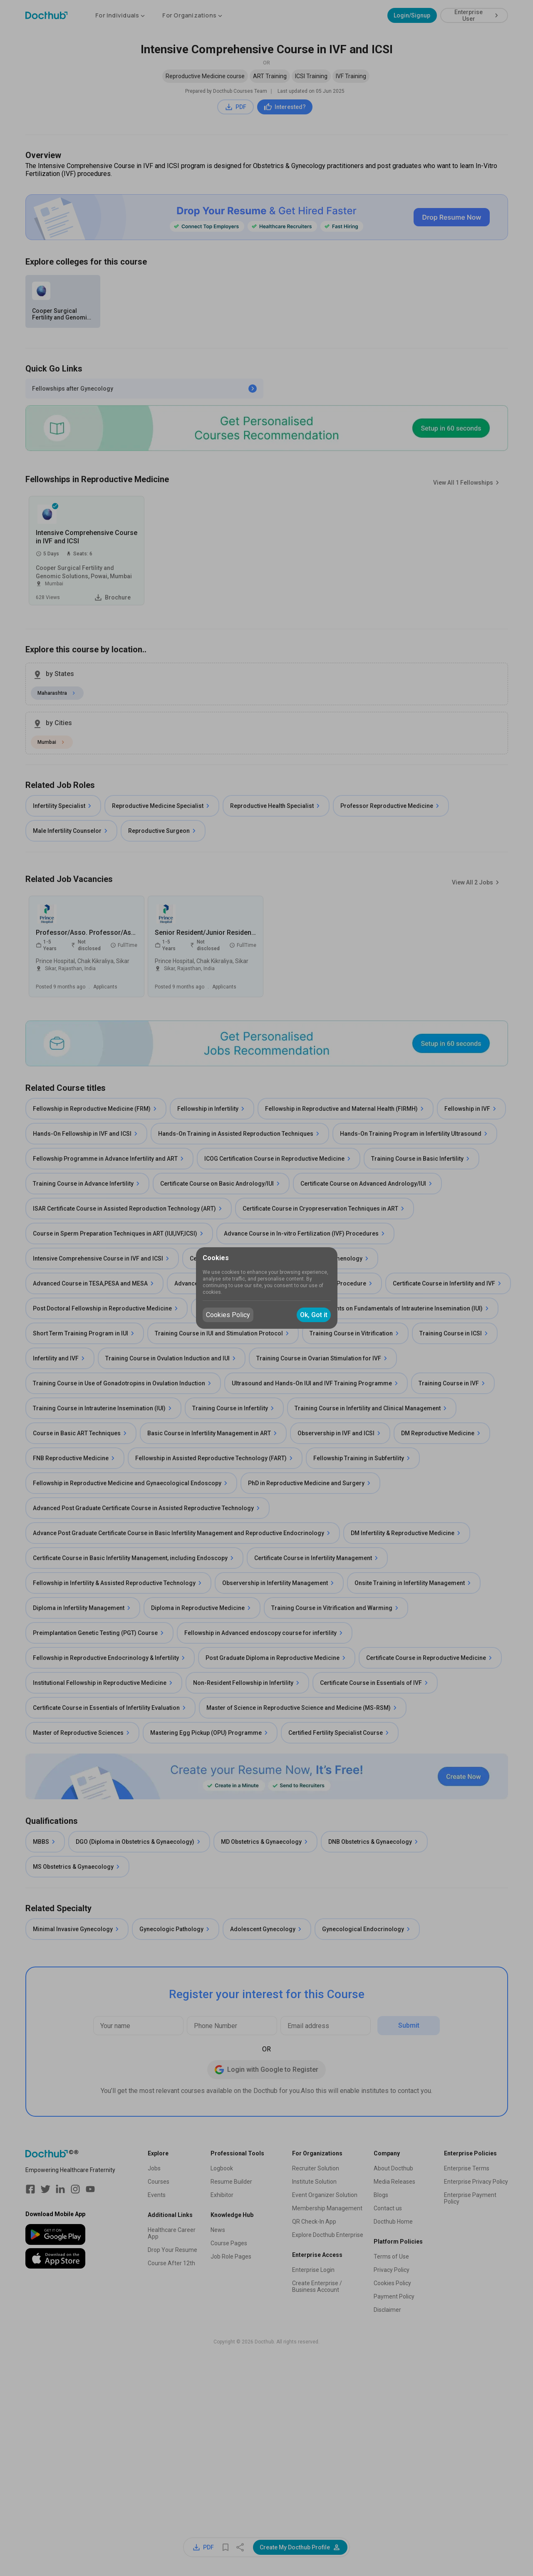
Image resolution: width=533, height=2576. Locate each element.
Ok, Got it (313, 1315)
